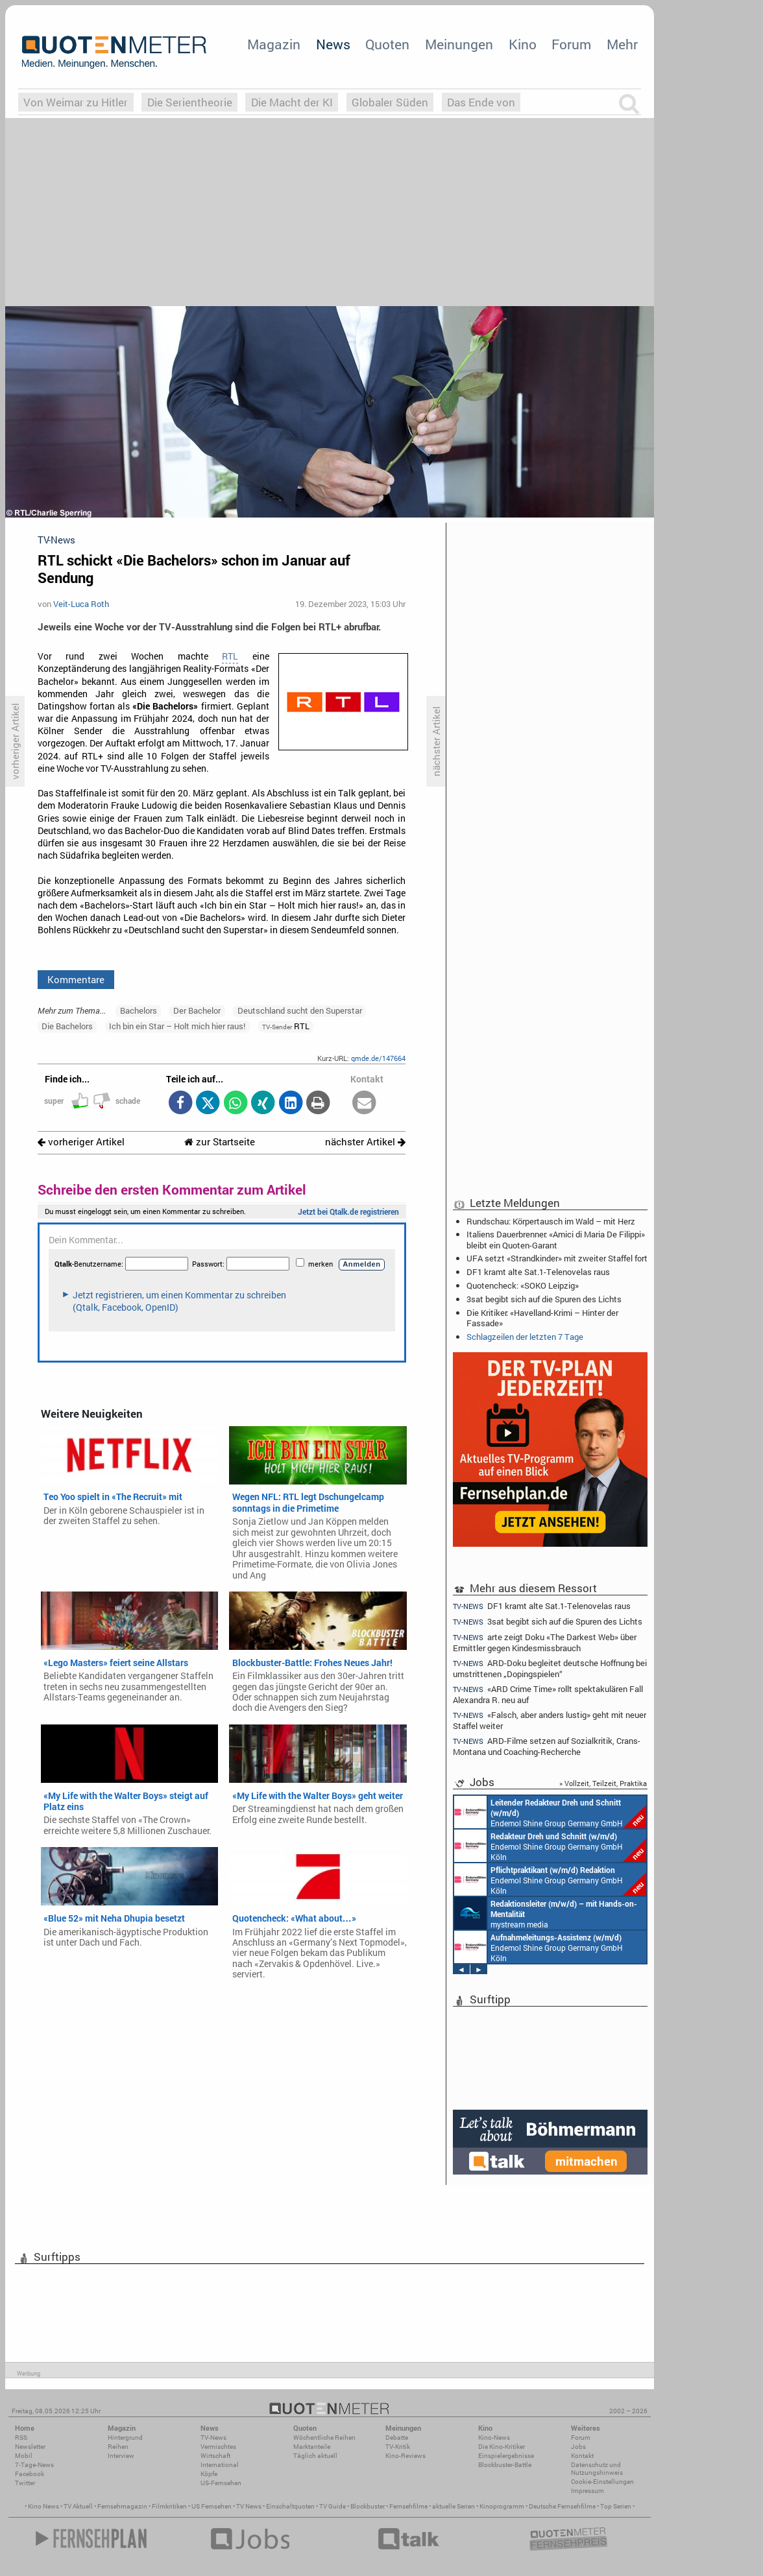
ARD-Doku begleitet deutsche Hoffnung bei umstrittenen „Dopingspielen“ (550, 1668)
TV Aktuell (78, 2506)
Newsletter (30, 2446)
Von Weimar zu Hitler (75, 102)
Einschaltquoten (290, 2506)
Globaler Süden (390, 102)
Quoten (387, 44)
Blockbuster (367, 2506)
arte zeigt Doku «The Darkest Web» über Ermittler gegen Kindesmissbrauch (544, 1642)
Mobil (23, 2455)
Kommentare (75, 979)
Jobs (578, 2446)
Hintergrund (125, 2437)
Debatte (396, 2437)
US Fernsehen (211, 2506)
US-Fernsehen (220, 2483)
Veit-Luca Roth (81, 604)
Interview (121, 2455)
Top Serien (615, 2506)
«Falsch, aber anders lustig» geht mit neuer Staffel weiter (549, 1720)
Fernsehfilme (408, 2506)
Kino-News (494, 2437)
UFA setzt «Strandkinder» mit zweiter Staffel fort (557, 1258)
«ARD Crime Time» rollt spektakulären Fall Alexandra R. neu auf (548, 1694)
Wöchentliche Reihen (324, 2437)
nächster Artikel (365, 1142)
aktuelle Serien (453, 2506)
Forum (571, 44)
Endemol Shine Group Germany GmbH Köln (550, 1812)
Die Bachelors (67, 1026)
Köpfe (208, 2474)
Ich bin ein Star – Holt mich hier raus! (177, 1026)
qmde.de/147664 (378, 1058)
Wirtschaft (215, 2455)
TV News (248, 2506)
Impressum (587, 2491)
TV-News (213, 2437)
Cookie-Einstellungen (602, 2481)
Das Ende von (481, 102)
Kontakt (582, 2455)
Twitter (25, 2483)
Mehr (622, 44)
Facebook (29, 2474)
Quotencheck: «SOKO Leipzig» (522, 1285)
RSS (21, 2437)
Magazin (273, 44)
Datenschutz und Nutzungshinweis (597, 2469)
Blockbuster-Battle (504, 2465)
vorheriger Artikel (81, 1142)
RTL (230, 656)
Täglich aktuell (315, 2455)
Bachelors (138, 1010)
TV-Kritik (397, 2446)
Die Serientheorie (189, 102)
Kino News (43, 2506)
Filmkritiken (169, 2506)
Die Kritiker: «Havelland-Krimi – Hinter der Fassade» (542, 1318)
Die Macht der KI (292, 102)
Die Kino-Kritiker (501, 2446)
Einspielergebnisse (506, 2455)
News (333, 44)
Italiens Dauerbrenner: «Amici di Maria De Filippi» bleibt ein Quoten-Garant (555, 1239)
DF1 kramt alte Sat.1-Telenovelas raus (538, 1272)
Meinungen (459, 44)
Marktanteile (311, 2446)
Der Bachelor (197, 1010)
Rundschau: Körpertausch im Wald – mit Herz (550, 1221)
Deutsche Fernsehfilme (562, 2506)
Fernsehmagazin (122, 2506)
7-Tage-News (34, 2465)
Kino (523, 44)
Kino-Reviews (405, 2455)
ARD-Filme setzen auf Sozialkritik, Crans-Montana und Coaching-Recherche (546, 1746)
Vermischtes (218, 2446)
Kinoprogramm (501, 2506)
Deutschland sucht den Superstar (299, 1010)
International (219, 2465)
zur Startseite (219, 1142)
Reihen (118, 2446)
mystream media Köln (545, 1913)
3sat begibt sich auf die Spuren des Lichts (544, 1299)
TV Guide (332, 2506)
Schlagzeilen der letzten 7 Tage (524, 1336)
